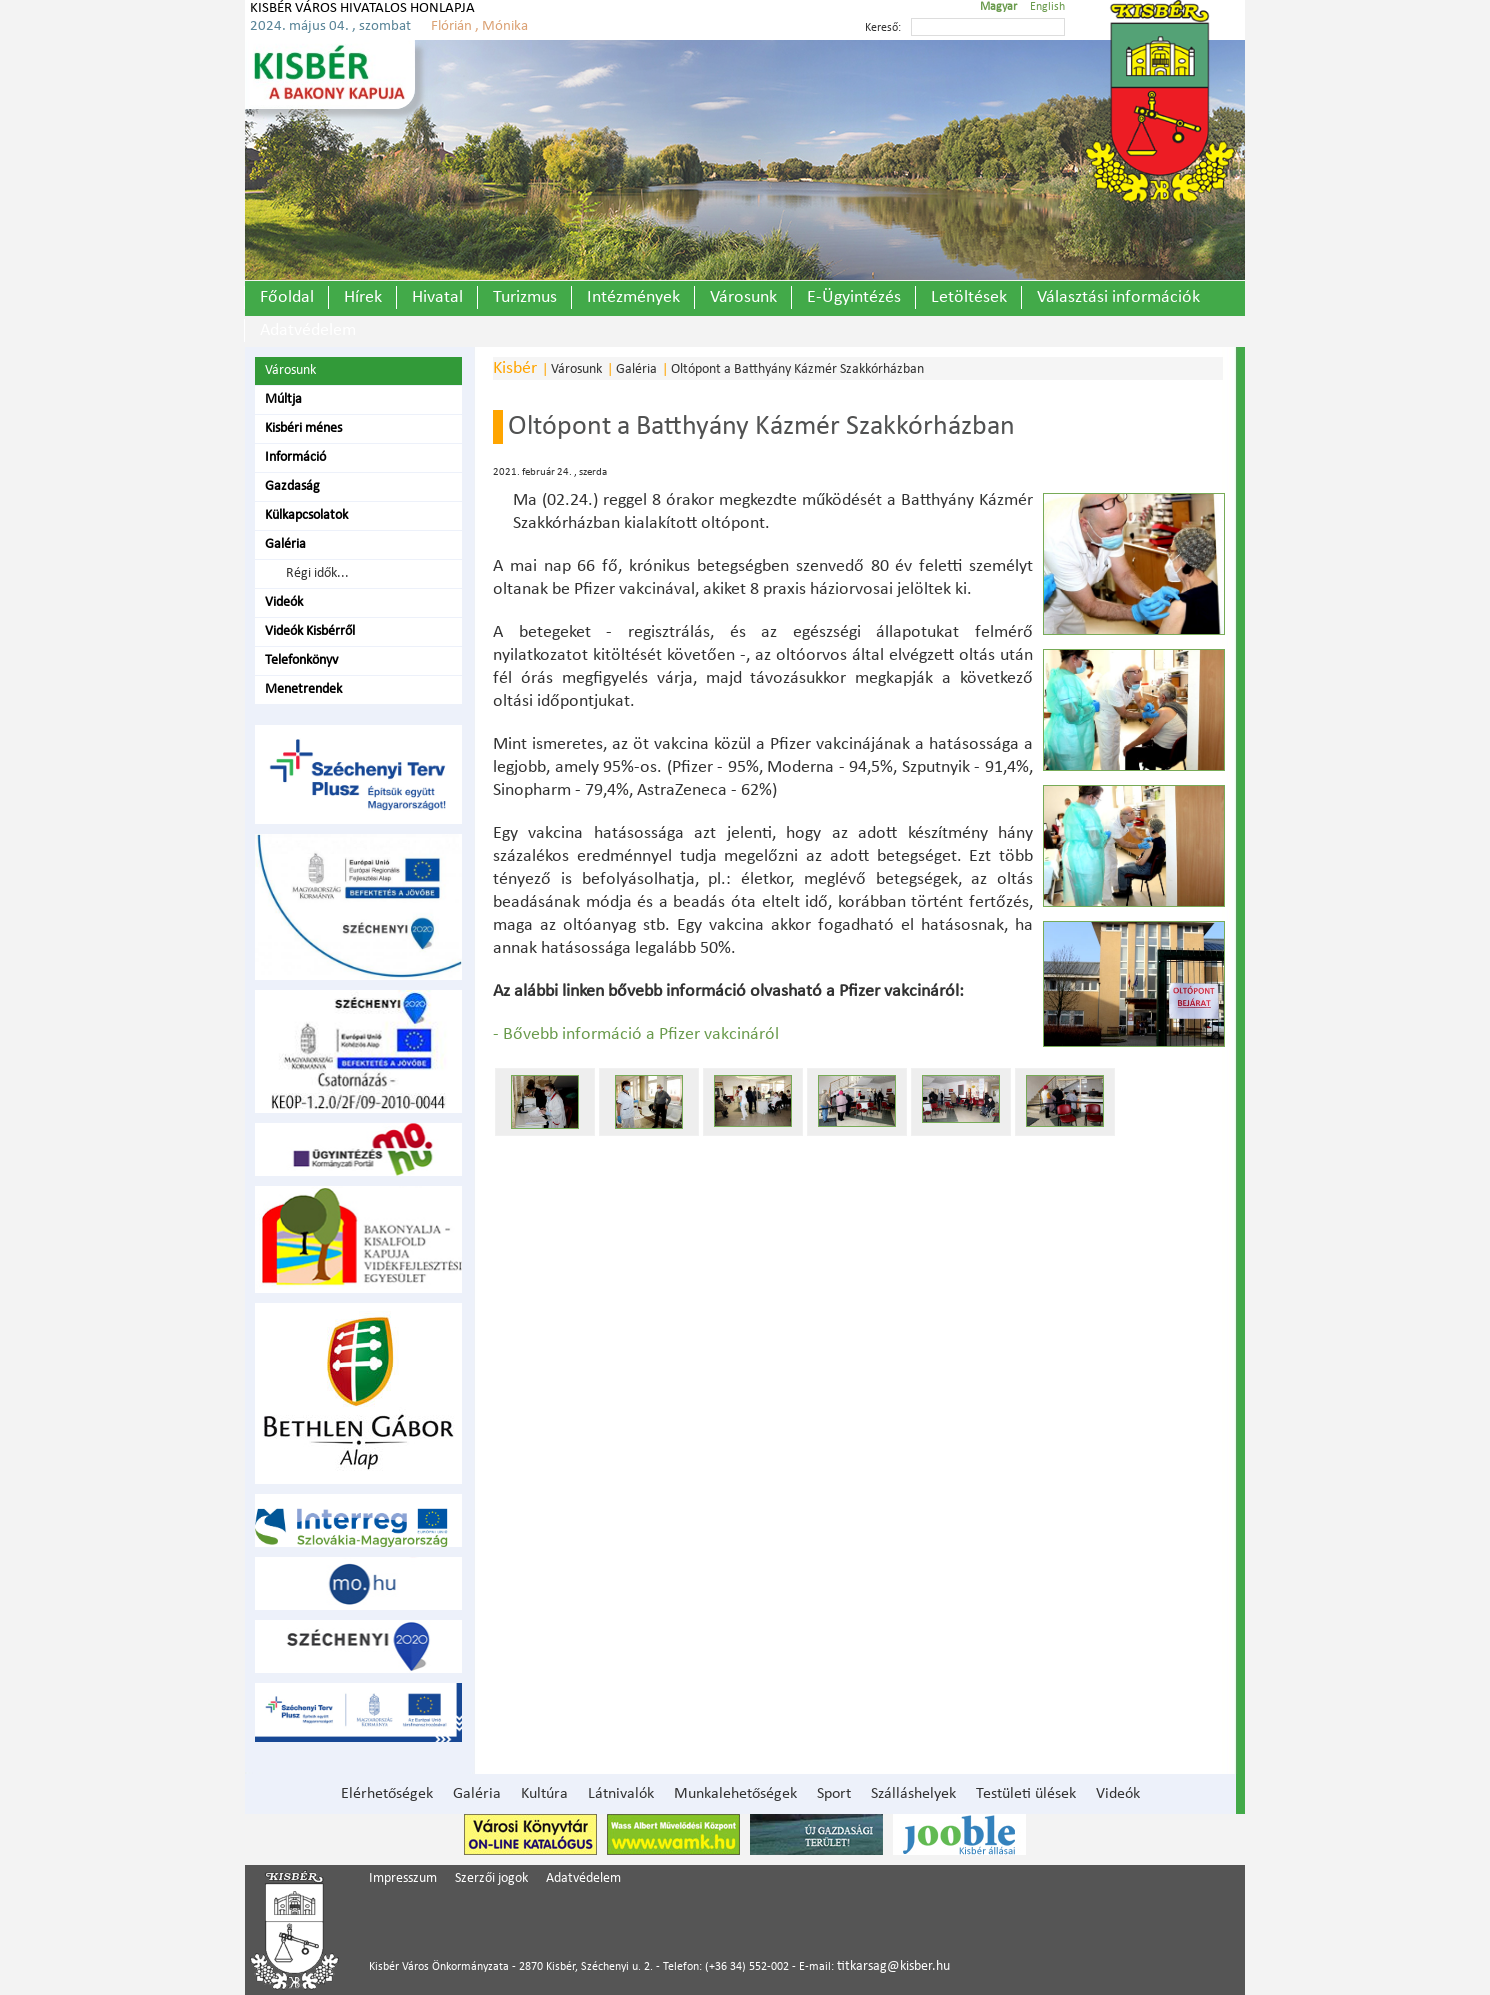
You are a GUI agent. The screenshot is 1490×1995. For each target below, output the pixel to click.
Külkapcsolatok (306, 515)
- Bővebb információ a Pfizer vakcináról (636, 1034)
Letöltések (969, 297)
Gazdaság (292, 486)
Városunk (743, 297)
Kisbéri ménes (303, 428)
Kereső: (883, 28)
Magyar (998, 7)
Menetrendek (303, 689)
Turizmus (525, 297)
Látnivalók (621, 1794)
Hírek (363, 297)
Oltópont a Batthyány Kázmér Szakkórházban (797, 369)
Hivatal (437, 297)
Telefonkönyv (301, 660)
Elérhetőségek (387, 1794)
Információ (295, 457)
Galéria (285, 544)
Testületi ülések (1026, 1794)
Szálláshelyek (913, 1794)
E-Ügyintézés (854, 297)
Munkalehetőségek (735, 1794)
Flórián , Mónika (479, 26)
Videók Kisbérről (310, 631)
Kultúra (544, 1794)
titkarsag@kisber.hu (893, 1966)
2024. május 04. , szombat (330, 26)
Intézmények (633, 297)
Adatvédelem (308, 330)
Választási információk (1118, 297)
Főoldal (287, 297)
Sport (834, 1794)
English (1047, 7)
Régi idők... (314, 573)
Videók (284, 602)
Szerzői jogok (491, 1878)
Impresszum (403, 1878)
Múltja (283, 399)
